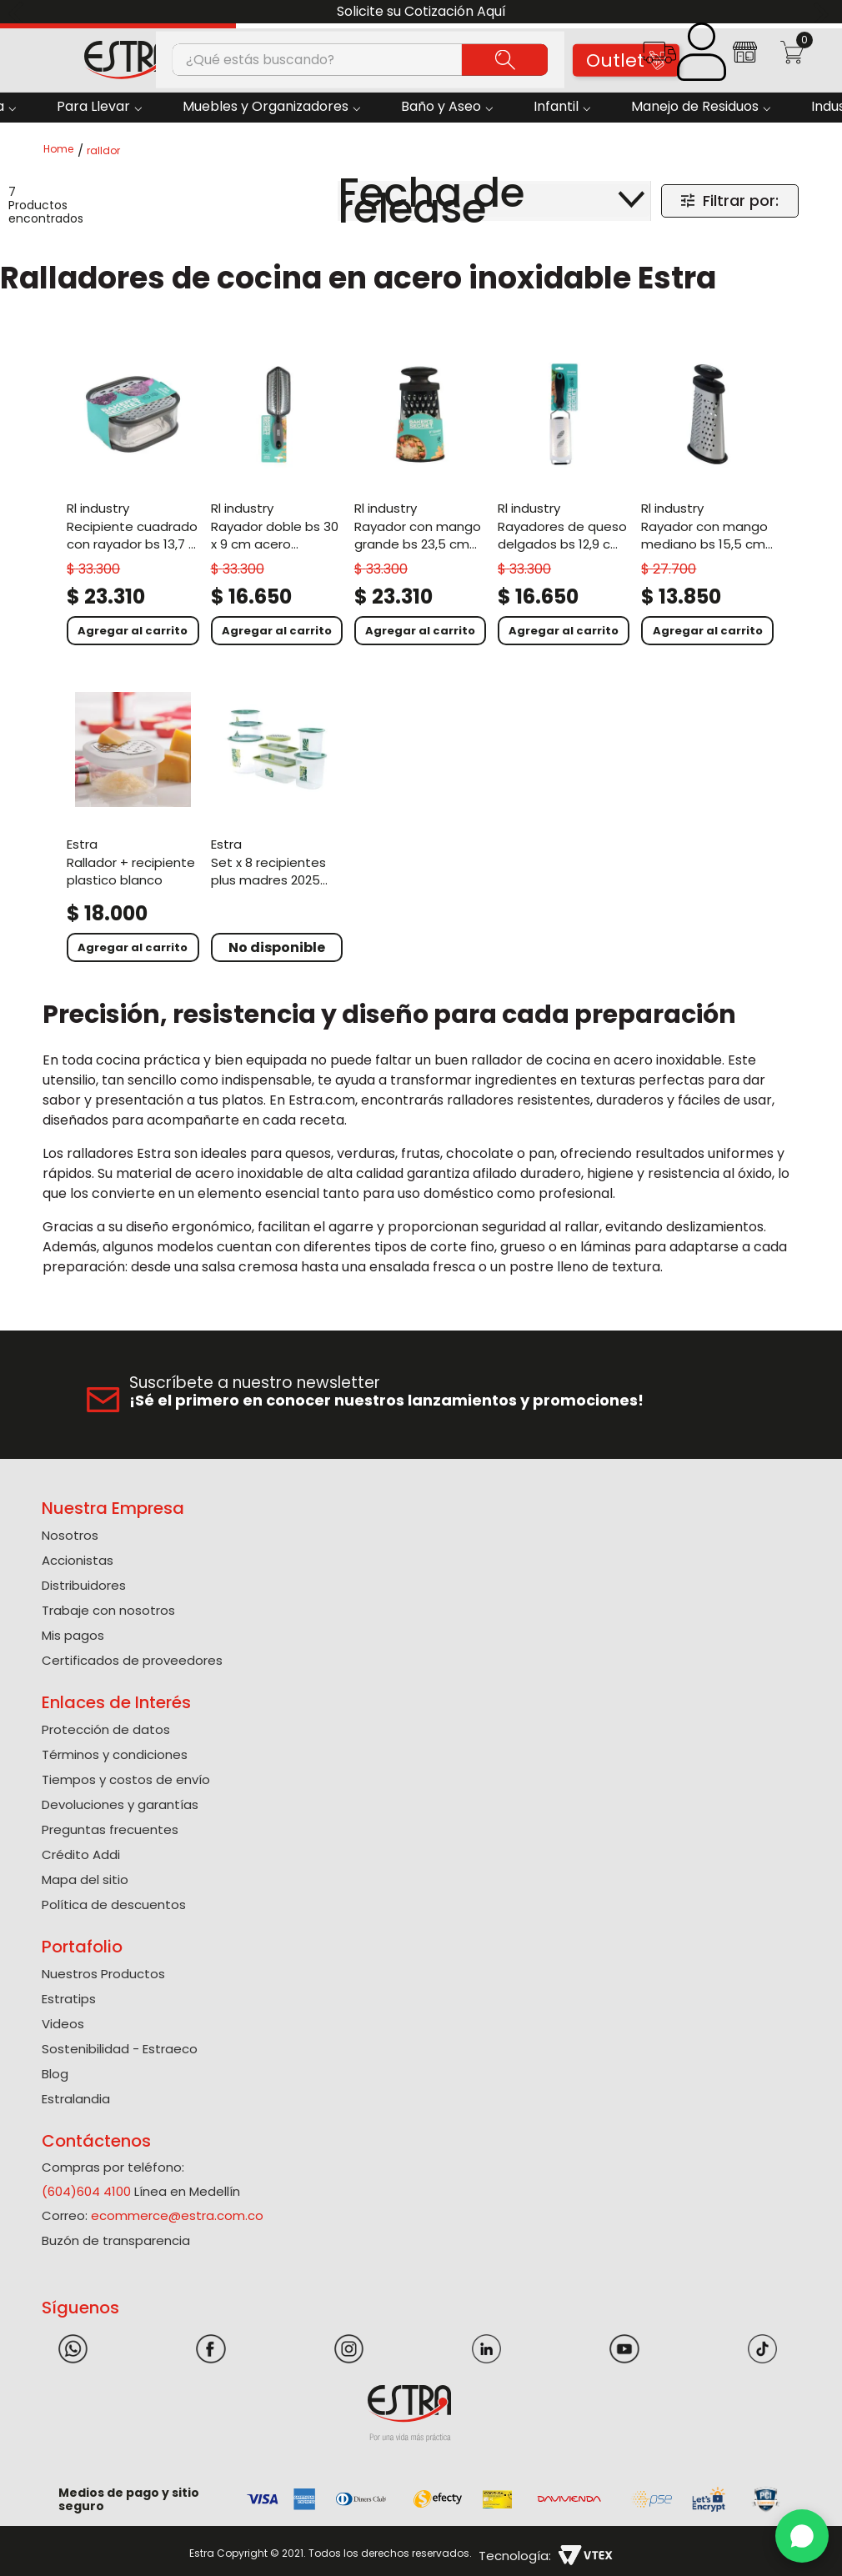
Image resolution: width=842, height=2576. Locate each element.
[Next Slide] (823, 12)
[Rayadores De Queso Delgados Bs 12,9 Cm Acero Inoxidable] (563, 498)
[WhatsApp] (802, 2536)
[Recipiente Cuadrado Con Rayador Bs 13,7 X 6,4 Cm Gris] (132, 498)
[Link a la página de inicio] (63, 150)
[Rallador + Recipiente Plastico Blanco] (132, 824)
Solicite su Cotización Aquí (421, 11)
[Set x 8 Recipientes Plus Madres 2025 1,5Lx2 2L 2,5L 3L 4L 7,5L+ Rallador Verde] (277, 824)
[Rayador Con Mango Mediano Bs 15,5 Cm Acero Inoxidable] (707, 498)
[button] (659, 58)
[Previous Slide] (18, 12)
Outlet (626, 60)
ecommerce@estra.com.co (177, 2215)
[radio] (186, 200)
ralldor (103, 151)
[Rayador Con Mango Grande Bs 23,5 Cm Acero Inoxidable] (420, 498)
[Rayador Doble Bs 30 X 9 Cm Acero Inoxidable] (277, 498)
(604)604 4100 (86, 2191)
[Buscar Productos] (505, 59)
